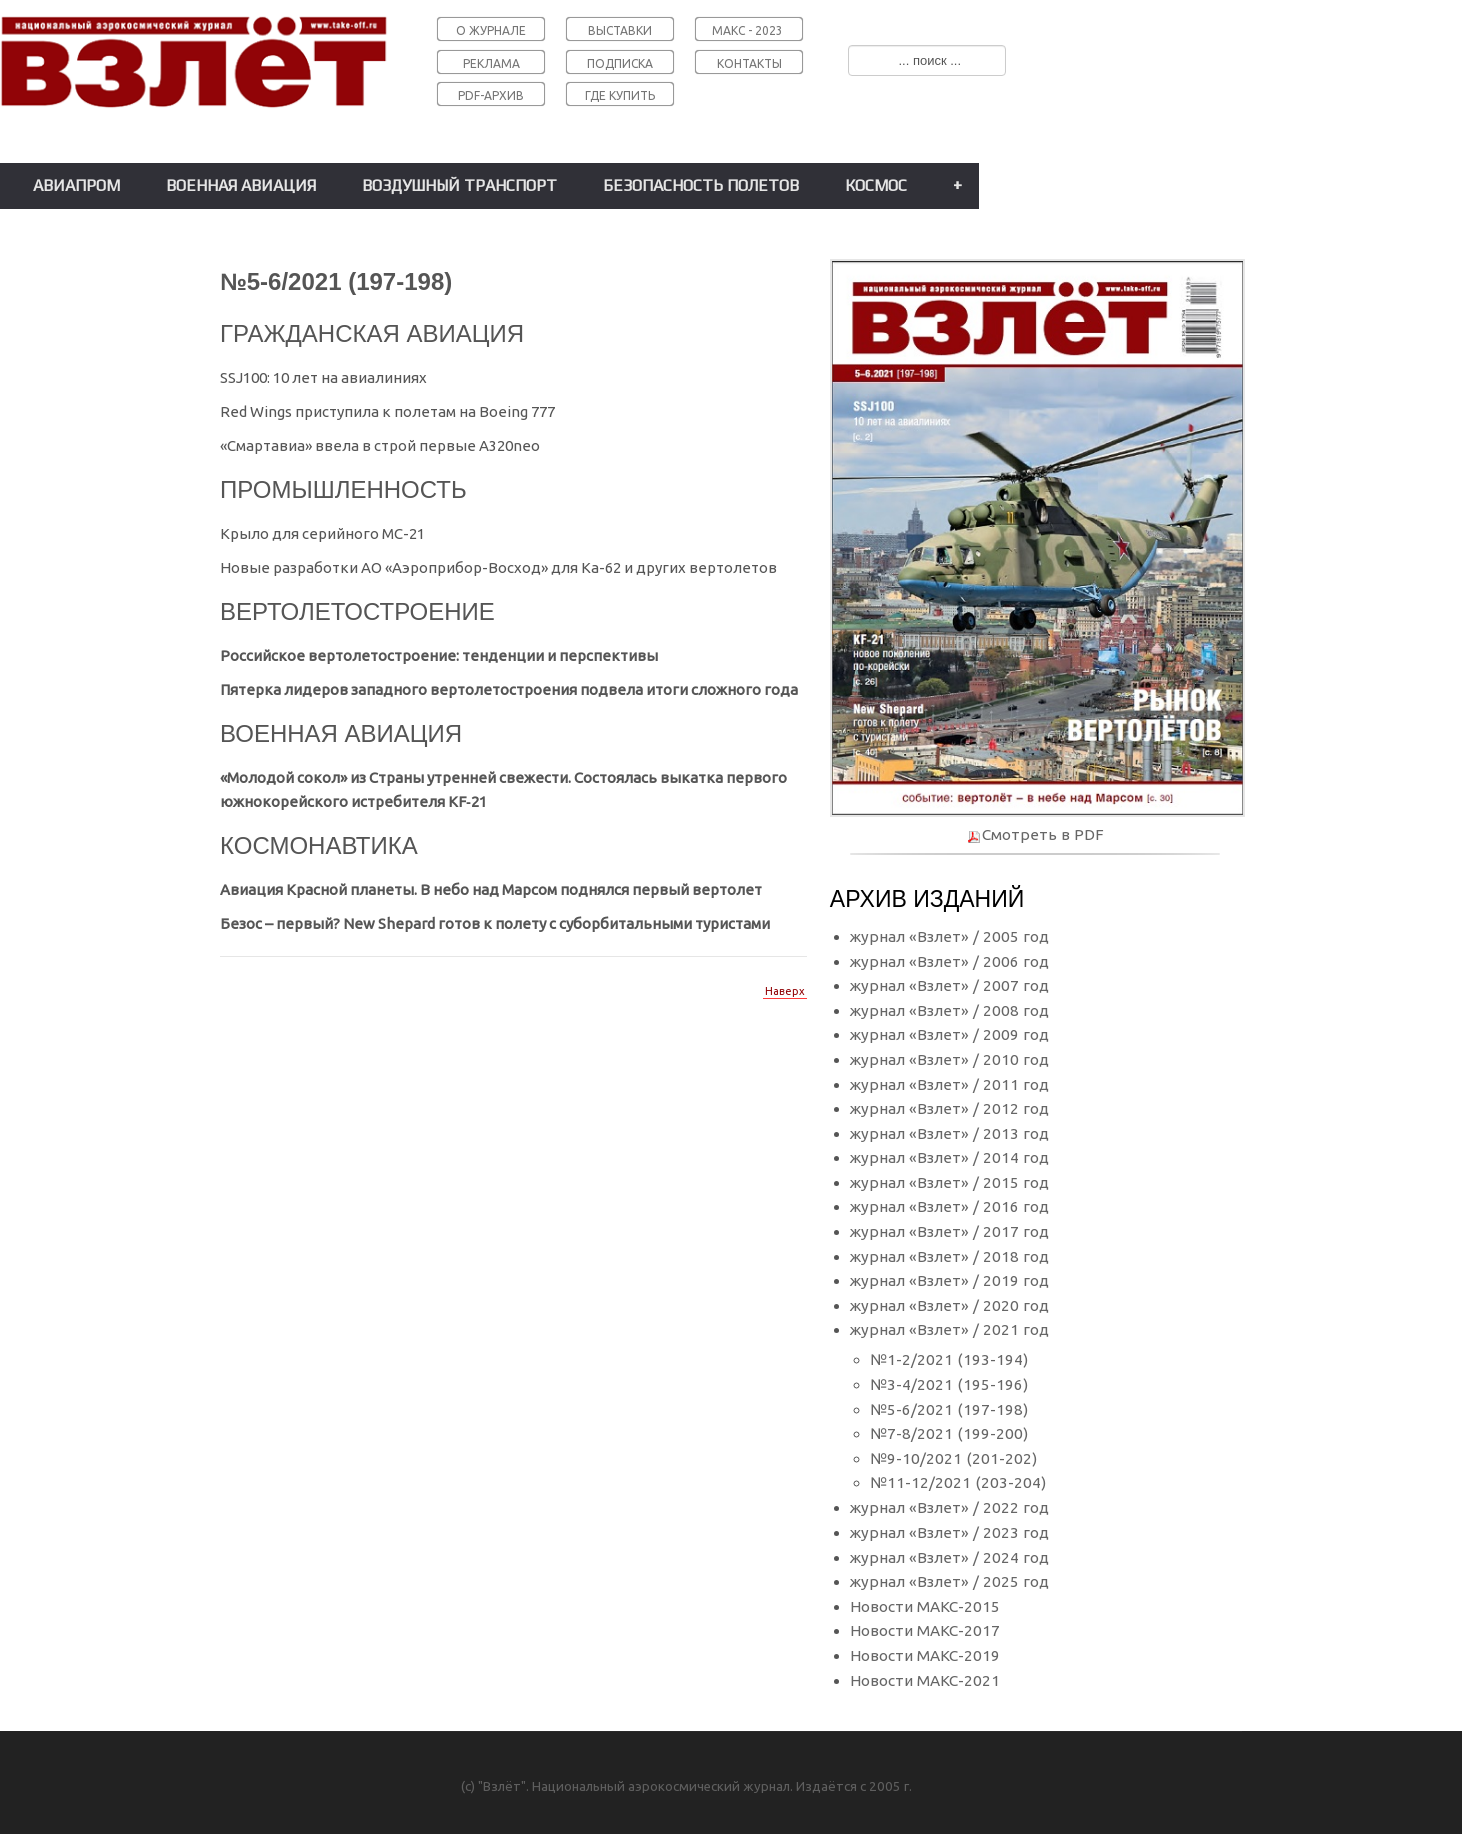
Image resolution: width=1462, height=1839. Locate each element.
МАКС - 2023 (747, 30)
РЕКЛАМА (491, 63)
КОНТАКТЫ (749, 63)
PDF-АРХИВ (491, 95)
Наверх (785, 991)
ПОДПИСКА (620, 63)
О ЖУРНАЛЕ (491, 30)
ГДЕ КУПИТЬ (620, 95)
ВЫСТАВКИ (620, 30)
